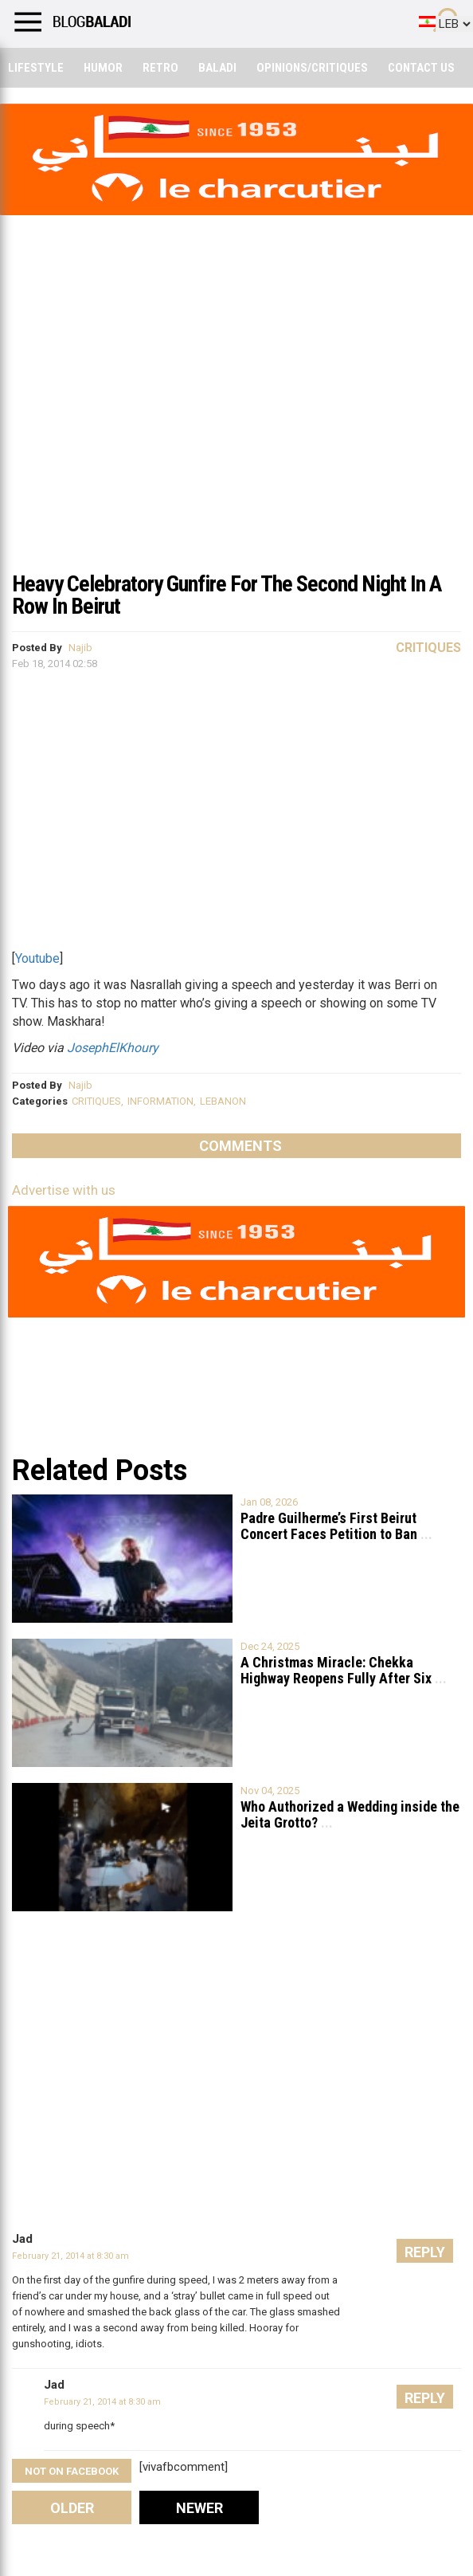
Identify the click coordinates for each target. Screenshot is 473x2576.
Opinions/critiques (312, 68)
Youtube (37, 958)
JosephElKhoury (112, 1047)
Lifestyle (36, 68)
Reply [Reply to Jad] (425, 2252)
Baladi (217, 68)
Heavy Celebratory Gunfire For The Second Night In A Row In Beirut (226, 595)
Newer (199, 2507)
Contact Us (421, 68)
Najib (80, 648)
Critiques (428, 647)
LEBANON (223, 1101)
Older (72, 2507)
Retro (160, 68)
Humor (103, 68)
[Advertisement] (236, 441)
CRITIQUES (96, 1101)
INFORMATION (160, 1101)
